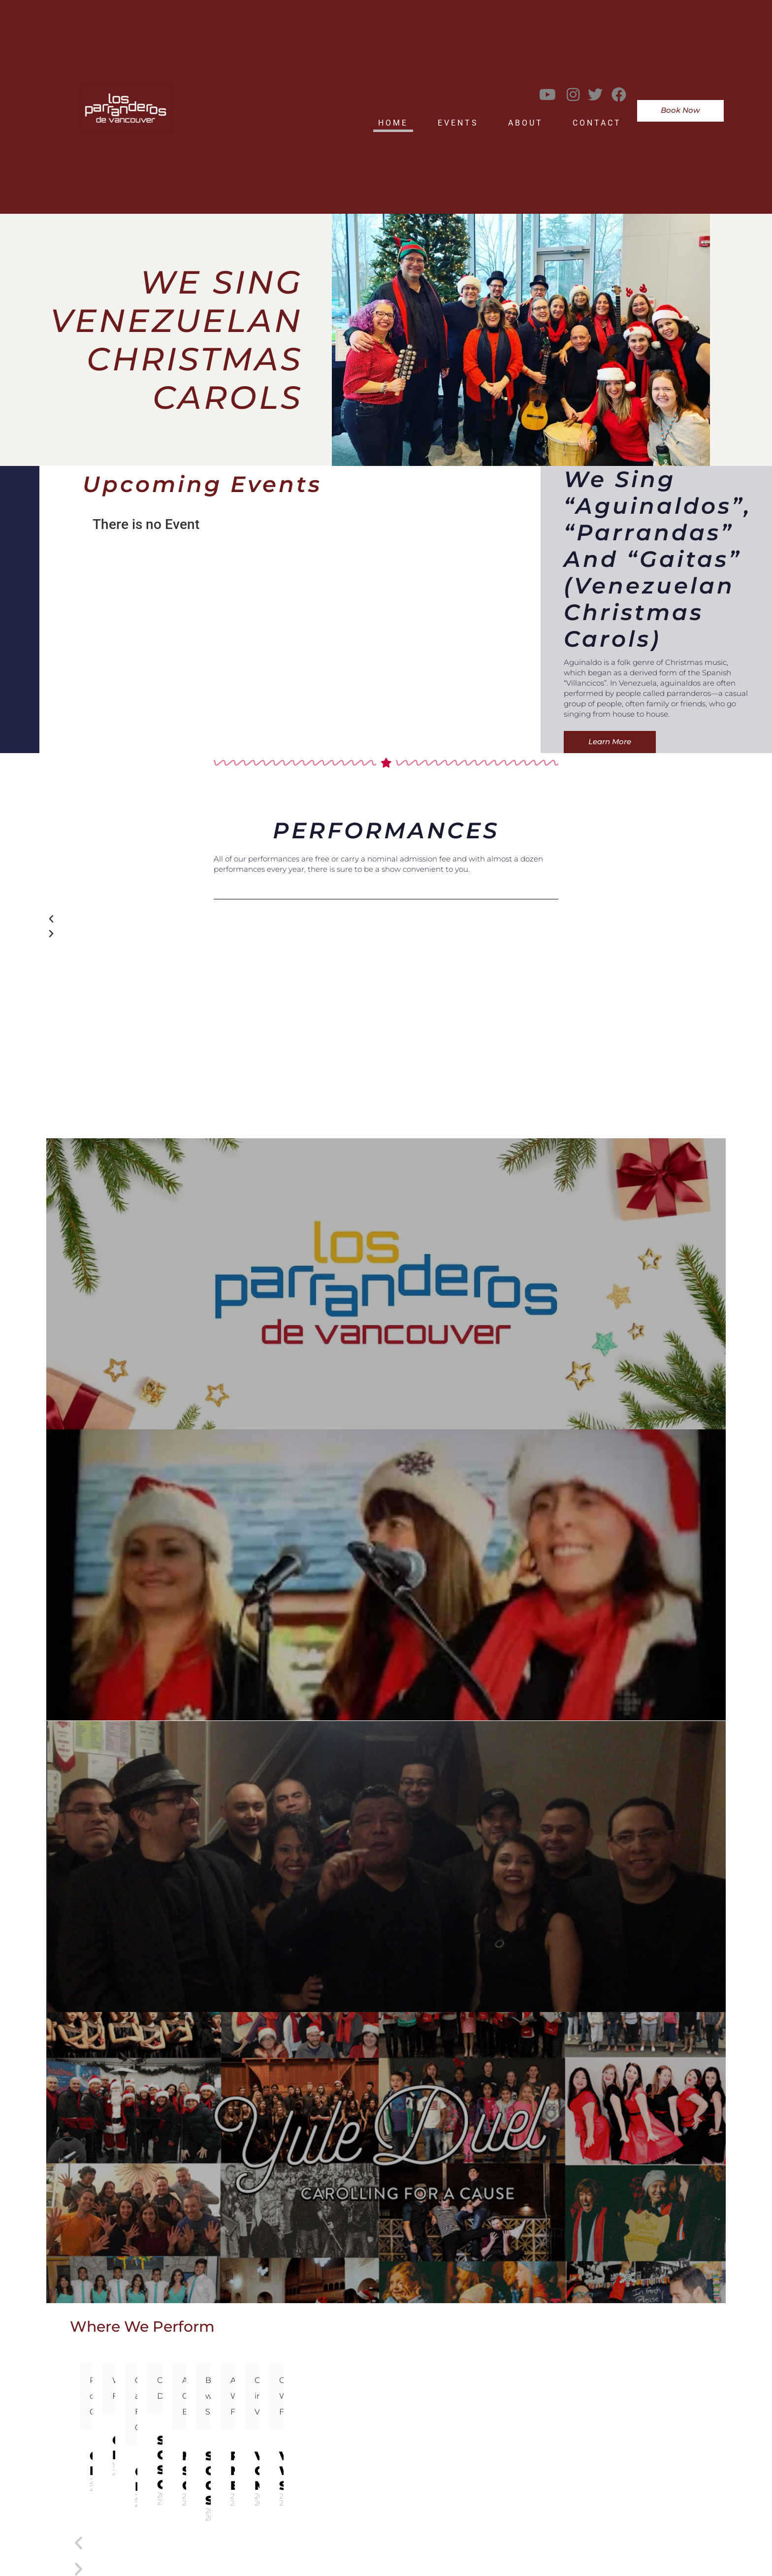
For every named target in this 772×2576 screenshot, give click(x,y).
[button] (386, 919)
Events (458, 123)
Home (393, 123)
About (525, 123)
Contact (597, 123)
